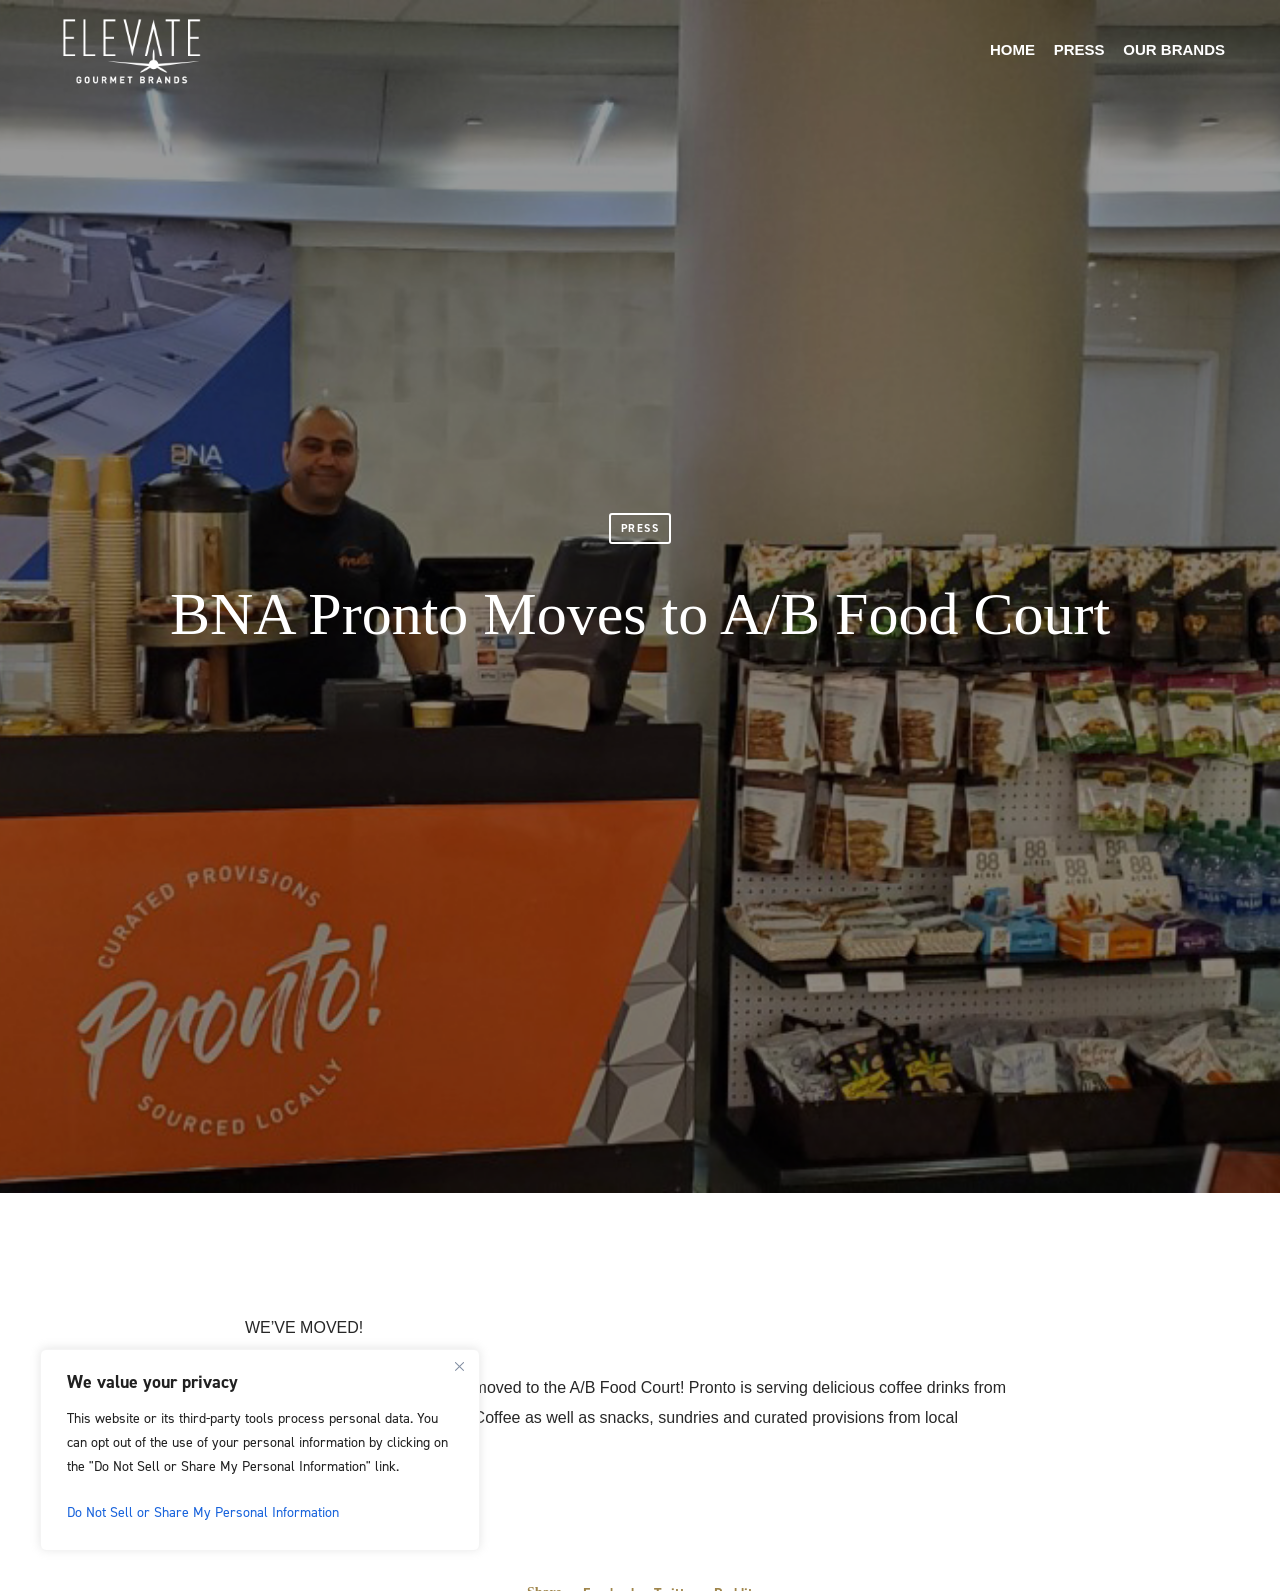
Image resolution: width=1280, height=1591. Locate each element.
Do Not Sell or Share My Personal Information (203, 1511)
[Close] (459, 1366)
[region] (260, 1450)
